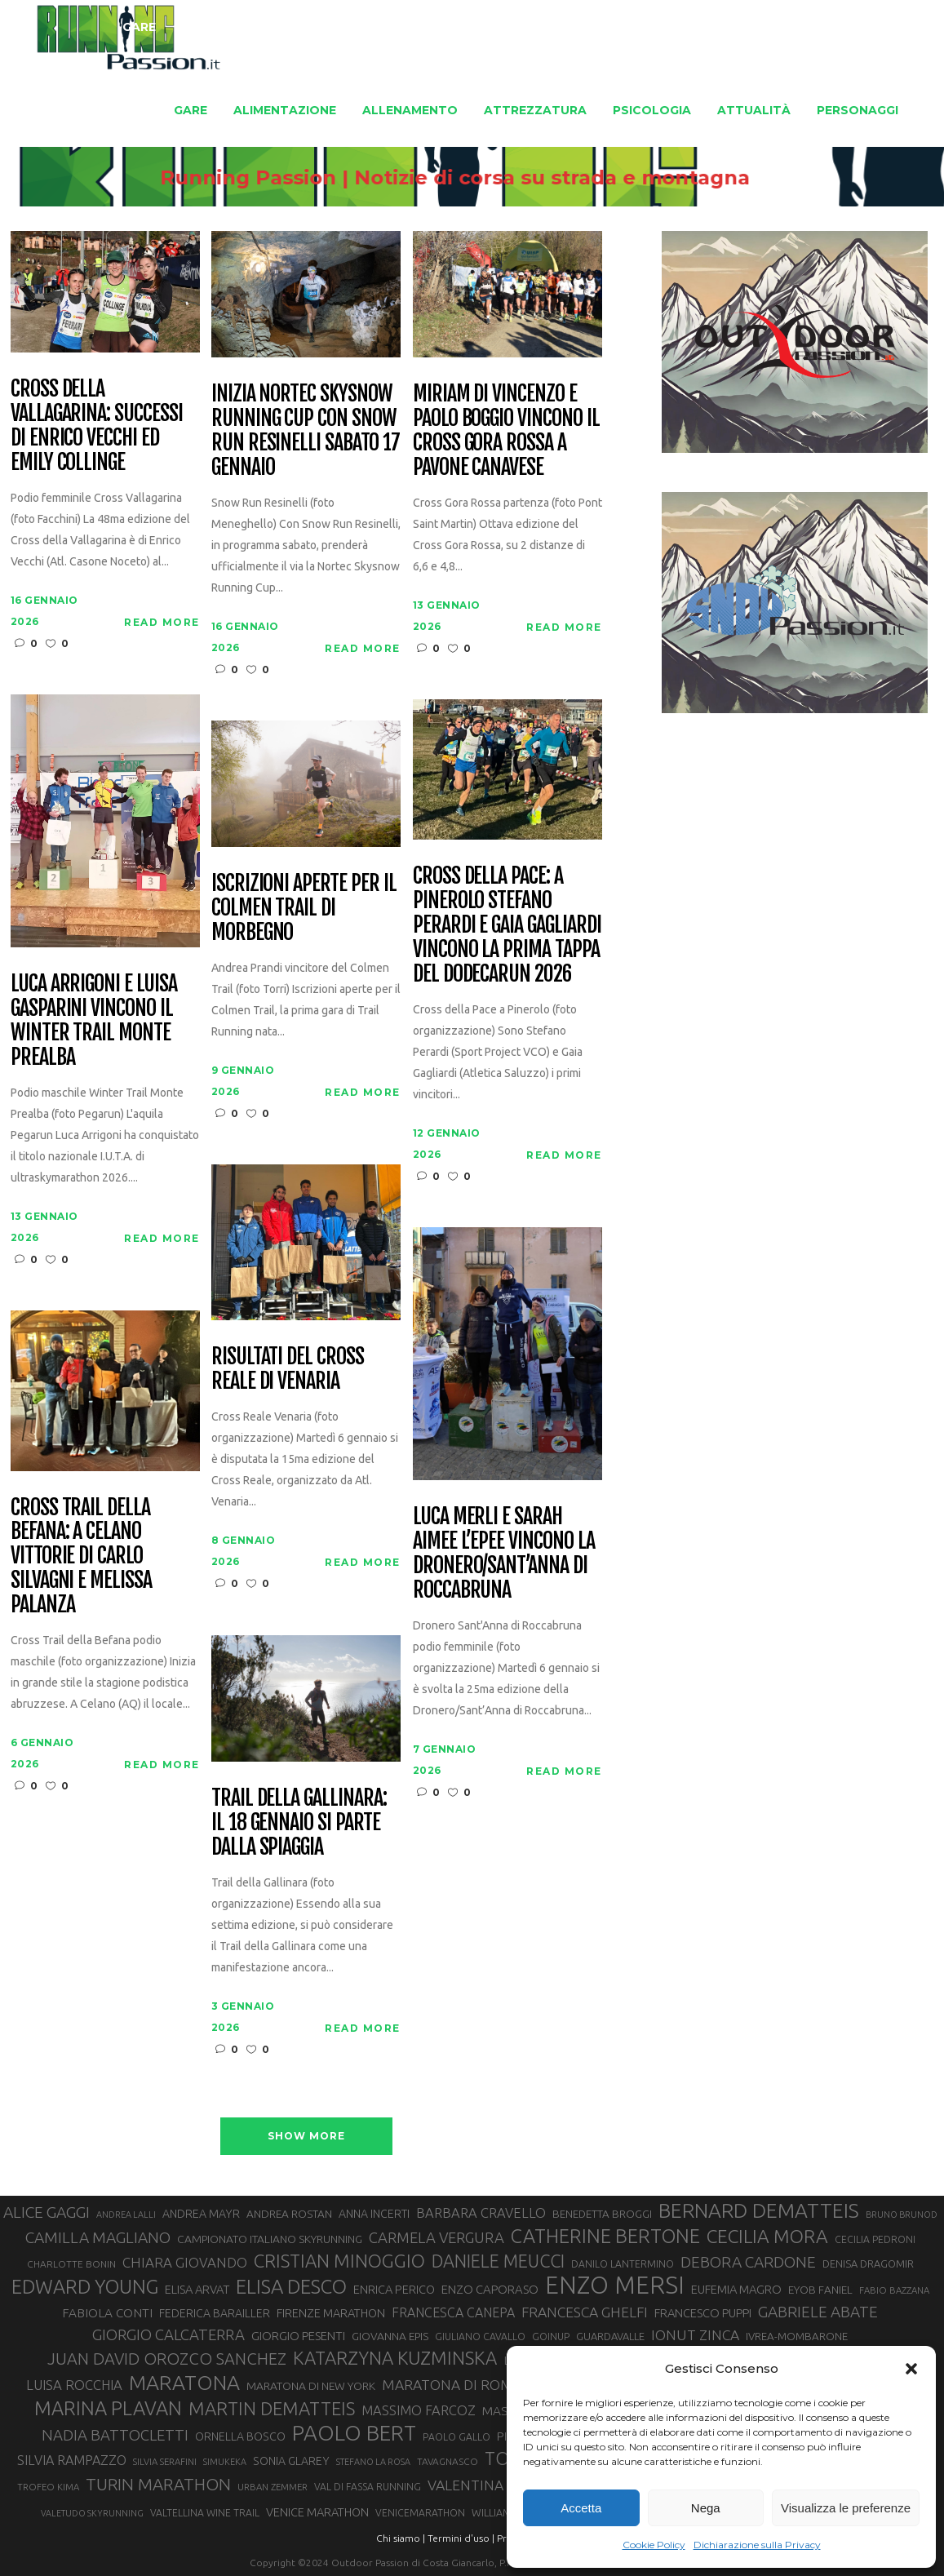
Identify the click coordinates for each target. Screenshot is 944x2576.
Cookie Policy (654, 2544)
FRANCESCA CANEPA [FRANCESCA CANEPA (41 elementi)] (453, 2312)
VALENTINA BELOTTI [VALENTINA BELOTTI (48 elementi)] (495, 2485)
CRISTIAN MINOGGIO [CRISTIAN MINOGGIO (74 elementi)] (339, 2260)
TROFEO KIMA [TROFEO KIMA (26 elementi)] (48, 2486)
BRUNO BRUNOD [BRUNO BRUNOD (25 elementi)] (901, 2214)
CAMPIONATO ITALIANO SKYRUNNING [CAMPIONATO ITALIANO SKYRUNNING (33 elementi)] (269, 2239)
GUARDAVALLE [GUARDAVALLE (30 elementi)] (610, 2336)
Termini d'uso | (461, 2538)
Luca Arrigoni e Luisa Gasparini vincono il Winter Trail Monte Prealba (94, 1021)
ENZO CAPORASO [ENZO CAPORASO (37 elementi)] (489, 2289)
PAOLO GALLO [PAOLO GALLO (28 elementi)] (456, 2437)
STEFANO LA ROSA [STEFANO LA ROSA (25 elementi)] (373, 2462)
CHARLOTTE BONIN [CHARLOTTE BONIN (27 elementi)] (71, 2264)
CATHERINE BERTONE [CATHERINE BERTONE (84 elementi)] (605, 2235)
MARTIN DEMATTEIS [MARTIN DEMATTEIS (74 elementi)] (271, 2408)
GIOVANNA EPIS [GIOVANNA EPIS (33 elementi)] (390, 2336)
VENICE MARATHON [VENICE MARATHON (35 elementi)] (317, 2512)
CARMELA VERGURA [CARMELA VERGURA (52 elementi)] (436, 2237)
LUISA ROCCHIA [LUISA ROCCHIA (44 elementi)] (74, 2384)
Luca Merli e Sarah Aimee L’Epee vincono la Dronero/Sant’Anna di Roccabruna (504, 1554)
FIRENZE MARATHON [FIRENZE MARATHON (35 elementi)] (331, 2313)
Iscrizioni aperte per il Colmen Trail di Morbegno (304, 908)
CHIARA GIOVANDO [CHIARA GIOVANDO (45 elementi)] (184, 2262)
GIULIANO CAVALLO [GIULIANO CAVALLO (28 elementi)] (480, 2336)
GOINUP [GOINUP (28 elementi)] (551, 2336)
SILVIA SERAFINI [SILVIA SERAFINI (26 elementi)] (165, 2461)
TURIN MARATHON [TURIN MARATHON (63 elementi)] (158, 2484)
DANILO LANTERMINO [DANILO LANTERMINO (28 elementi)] (622, 2264)
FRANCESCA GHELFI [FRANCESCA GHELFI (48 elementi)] (584, 2312)
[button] (911, 2369)
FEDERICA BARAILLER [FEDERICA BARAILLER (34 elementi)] (214, 2313)
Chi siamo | (400, 2538)
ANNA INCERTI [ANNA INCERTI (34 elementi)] (374, 2213)
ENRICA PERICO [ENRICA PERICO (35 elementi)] (394, 2289)
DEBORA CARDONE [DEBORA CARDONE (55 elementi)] (748, 2262)
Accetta (581, 2508)
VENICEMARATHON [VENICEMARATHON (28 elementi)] (420, 2512)
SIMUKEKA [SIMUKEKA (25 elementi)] (224, 2462)
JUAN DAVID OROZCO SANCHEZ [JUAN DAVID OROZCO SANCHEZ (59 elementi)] (166, 2358)
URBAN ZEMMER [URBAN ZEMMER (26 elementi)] (272, 2486)
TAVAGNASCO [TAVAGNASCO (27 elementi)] (447, 2461)
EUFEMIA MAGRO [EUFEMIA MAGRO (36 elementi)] (736, 2289)
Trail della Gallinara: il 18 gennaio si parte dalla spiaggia (299, 1823)
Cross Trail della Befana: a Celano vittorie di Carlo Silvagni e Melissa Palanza (81, 1556)
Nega (705, 2508)
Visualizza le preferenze (846, 2508)
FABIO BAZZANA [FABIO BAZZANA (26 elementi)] (894, 2290)
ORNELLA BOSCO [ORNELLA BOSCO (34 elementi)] (240, 2436)
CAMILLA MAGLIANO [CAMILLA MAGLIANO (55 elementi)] (98, 2237)
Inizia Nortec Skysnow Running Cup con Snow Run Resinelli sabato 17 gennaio (305, 431)
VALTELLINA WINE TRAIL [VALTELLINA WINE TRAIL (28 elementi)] (204, 2512)
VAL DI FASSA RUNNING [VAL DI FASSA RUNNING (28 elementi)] (367, 2486)
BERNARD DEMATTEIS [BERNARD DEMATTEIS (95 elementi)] (758, 2210)
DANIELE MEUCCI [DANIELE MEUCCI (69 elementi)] (498, 2261)
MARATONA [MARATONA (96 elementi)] (184, 2382)
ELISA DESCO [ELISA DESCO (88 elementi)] (291, 2287)
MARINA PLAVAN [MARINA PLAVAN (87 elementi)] (108, 2408)
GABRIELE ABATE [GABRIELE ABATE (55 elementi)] (818, 2312)
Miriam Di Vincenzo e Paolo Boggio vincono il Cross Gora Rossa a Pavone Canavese (506, 431)
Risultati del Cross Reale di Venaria (287, 1369)
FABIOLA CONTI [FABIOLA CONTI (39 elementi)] (107, 2313)
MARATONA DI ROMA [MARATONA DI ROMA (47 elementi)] (452, 2384)
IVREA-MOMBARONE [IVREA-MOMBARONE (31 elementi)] (797, 2336)
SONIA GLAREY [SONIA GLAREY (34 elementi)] (291, 2460)
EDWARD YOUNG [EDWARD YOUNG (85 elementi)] (84, 2286)
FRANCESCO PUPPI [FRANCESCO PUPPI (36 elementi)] (702, 2313)
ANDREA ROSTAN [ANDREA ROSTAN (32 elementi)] (289, 2213)
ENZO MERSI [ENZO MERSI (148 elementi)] (615, 2285)
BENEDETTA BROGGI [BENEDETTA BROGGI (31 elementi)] (602, 2214)
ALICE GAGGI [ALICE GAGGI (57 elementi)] (46, 2212)
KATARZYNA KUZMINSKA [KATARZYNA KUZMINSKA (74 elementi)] (395, 2358)
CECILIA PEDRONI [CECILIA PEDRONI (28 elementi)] (875, 2239)
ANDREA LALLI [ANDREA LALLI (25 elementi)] (126, 2214)
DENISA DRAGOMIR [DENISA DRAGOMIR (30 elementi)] (868, 2263)
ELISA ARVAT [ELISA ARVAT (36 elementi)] (197, 2289)
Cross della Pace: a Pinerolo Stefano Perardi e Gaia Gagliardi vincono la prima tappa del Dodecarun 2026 (507, 925)
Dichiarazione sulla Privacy (757, 2544)
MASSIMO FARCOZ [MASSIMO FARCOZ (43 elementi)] (418, 2410)
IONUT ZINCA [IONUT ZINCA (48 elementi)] (695, 2335)
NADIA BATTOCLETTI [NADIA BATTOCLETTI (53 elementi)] (115, 2435)
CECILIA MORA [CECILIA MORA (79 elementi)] (767, 2236)
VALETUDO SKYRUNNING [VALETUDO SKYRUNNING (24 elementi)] (92, 2513)
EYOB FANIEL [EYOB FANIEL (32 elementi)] (820, 2289)
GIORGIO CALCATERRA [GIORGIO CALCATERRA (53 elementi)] (168, 2334)
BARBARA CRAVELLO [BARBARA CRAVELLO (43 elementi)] (481, 2213)
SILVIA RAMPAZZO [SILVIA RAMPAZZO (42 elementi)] (71, 2460)
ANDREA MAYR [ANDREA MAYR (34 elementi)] (201, 2213)
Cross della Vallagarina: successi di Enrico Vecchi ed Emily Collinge (97, 426)
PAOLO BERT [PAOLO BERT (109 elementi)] (354, 2433)
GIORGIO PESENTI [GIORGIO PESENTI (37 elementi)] (298, 2336)
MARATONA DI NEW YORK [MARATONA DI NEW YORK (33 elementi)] (310, 2385)
